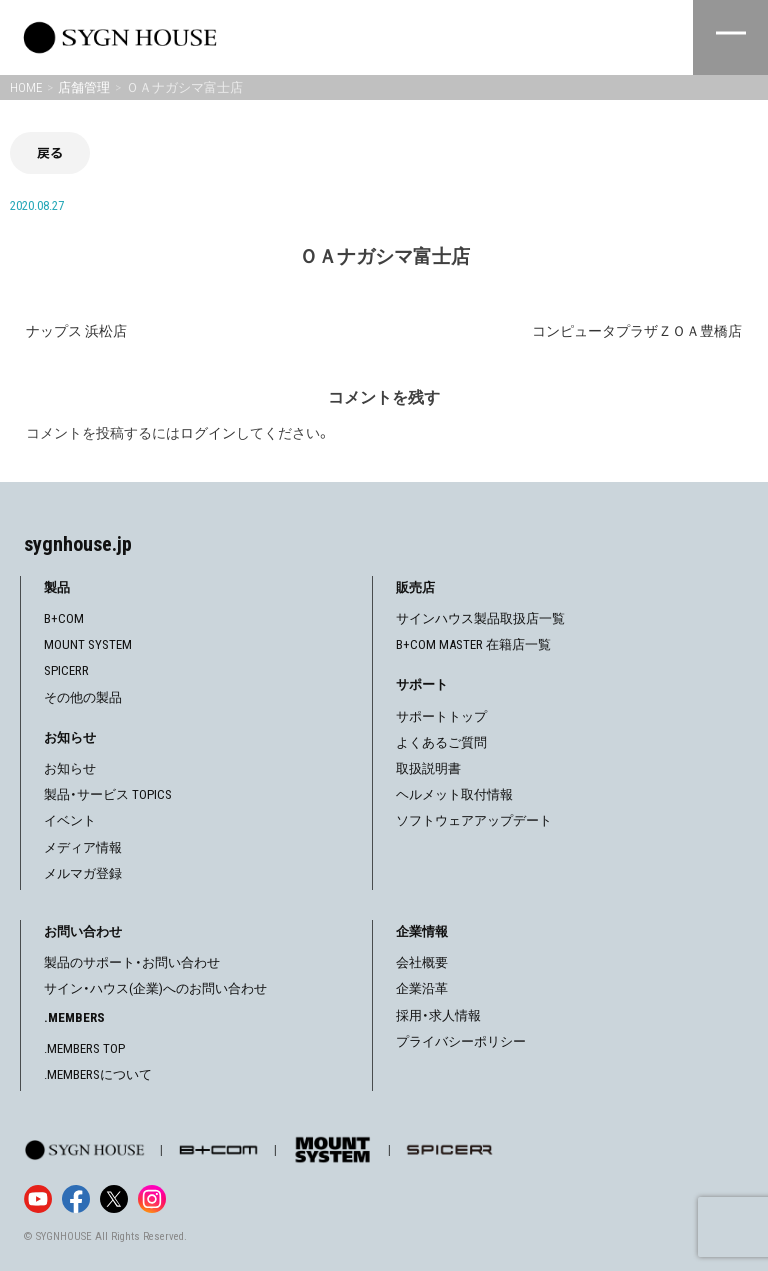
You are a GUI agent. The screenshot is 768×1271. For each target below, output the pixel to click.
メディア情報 (83, 847)
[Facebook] (76, 1199)
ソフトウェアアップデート (474, 820)
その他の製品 (83, 697)
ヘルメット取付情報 (454, 794)
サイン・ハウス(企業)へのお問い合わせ (155, 988)
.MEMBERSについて (98, 1074)
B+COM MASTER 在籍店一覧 (473, 644)
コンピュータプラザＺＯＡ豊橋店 (637, 331)
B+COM (64, 618)
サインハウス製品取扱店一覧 (480, 618)
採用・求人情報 (438, 1015)
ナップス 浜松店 (76, 331)
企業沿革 (422, 988)
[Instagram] (152, 1199)
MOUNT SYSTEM (88, 644)
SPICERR (66, 670)
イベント (70, 820)
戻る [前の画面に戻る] (50, 152)
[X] (114, 1199)
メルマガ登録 (83, 873)
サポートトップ (441, 716)
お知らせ (70, 768)
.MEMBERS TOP (84, 1048)
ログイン (208, 433)
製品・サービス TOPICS (108, 794)
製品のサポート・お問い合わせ (132, 962)
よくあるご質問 (441, 742)
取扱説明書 (428, 768)
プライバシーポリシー (461, 1041)
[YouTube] (38, 1199)
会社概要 (422, 962)
